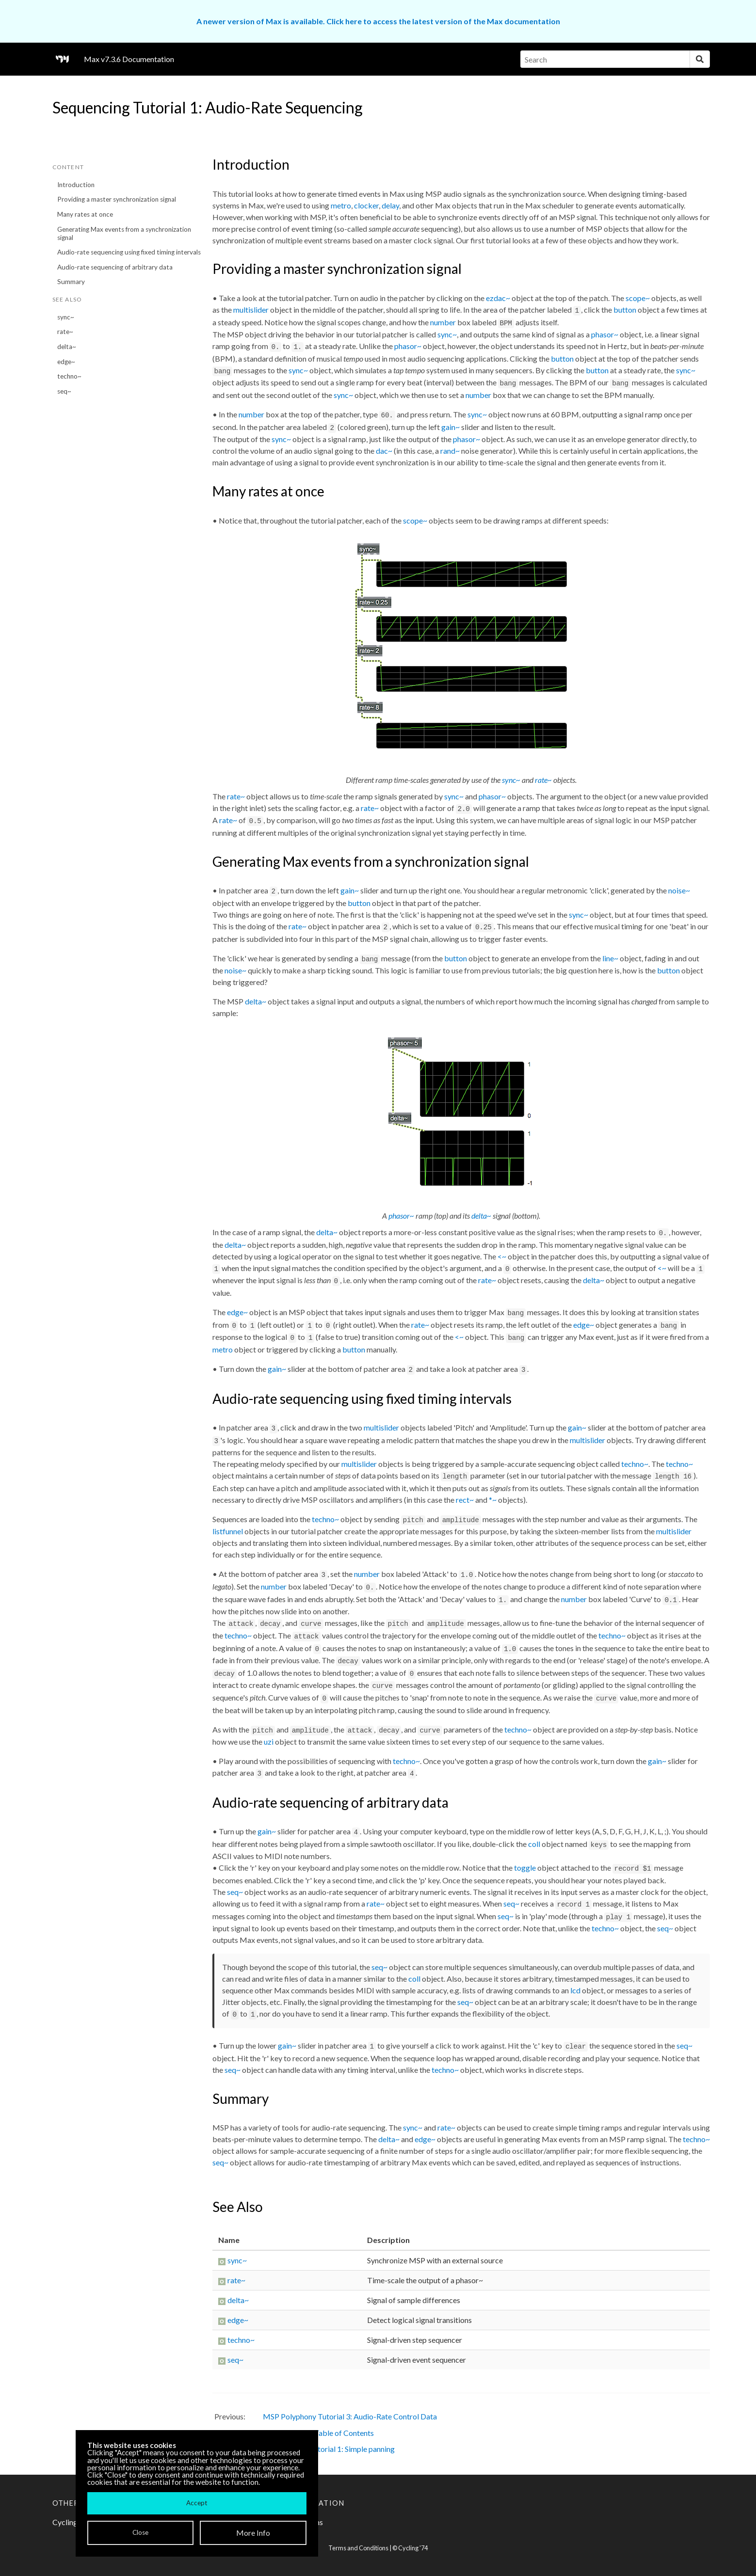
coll (534, 1843)
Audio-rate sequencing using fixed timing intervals (129, 252)
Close (140, 2532)
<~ (502, 1256)
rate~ (65, 331)
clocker (366, 205)
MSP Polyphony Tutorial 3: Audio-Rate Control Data (350, 2416)
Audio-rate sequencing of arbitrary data (115, 267)
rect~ (465, 1499)
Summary (71, 282)
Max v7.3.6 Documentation (129, 59)
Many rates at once (85, 214)
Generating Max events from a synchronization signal (124, 233)
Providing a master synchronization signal (116, 199)
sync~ (65, 317)
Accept (196, 2503)
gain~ (450, 426)
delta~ (66, 346)
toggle (525, 1867)
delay (390, 205)
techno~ (69, 376)
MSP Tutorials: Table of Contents (318, 2432)
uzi (268, 1741)
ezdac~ (498, 297)
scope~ (638, 297)
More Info (253, 2532)
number (443, 322)
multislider (251, 309)
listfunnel (227, 1531)
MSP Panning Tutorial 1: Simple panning (329, 2448)
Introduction (76, 185)
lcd (575, 1990)
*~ (493, 1499)
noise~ (679, 890)
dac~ (384, 450)
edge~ (66, 362)
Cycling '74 (413, 2548)
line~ (610, 958)
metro (341, 205)
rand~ (450, 450)
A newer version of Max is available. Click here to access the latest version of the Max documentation (378, 21)
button (624, 309)
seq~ (64, 391)
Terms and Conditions (358, 2548)
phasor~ (604, 334)
